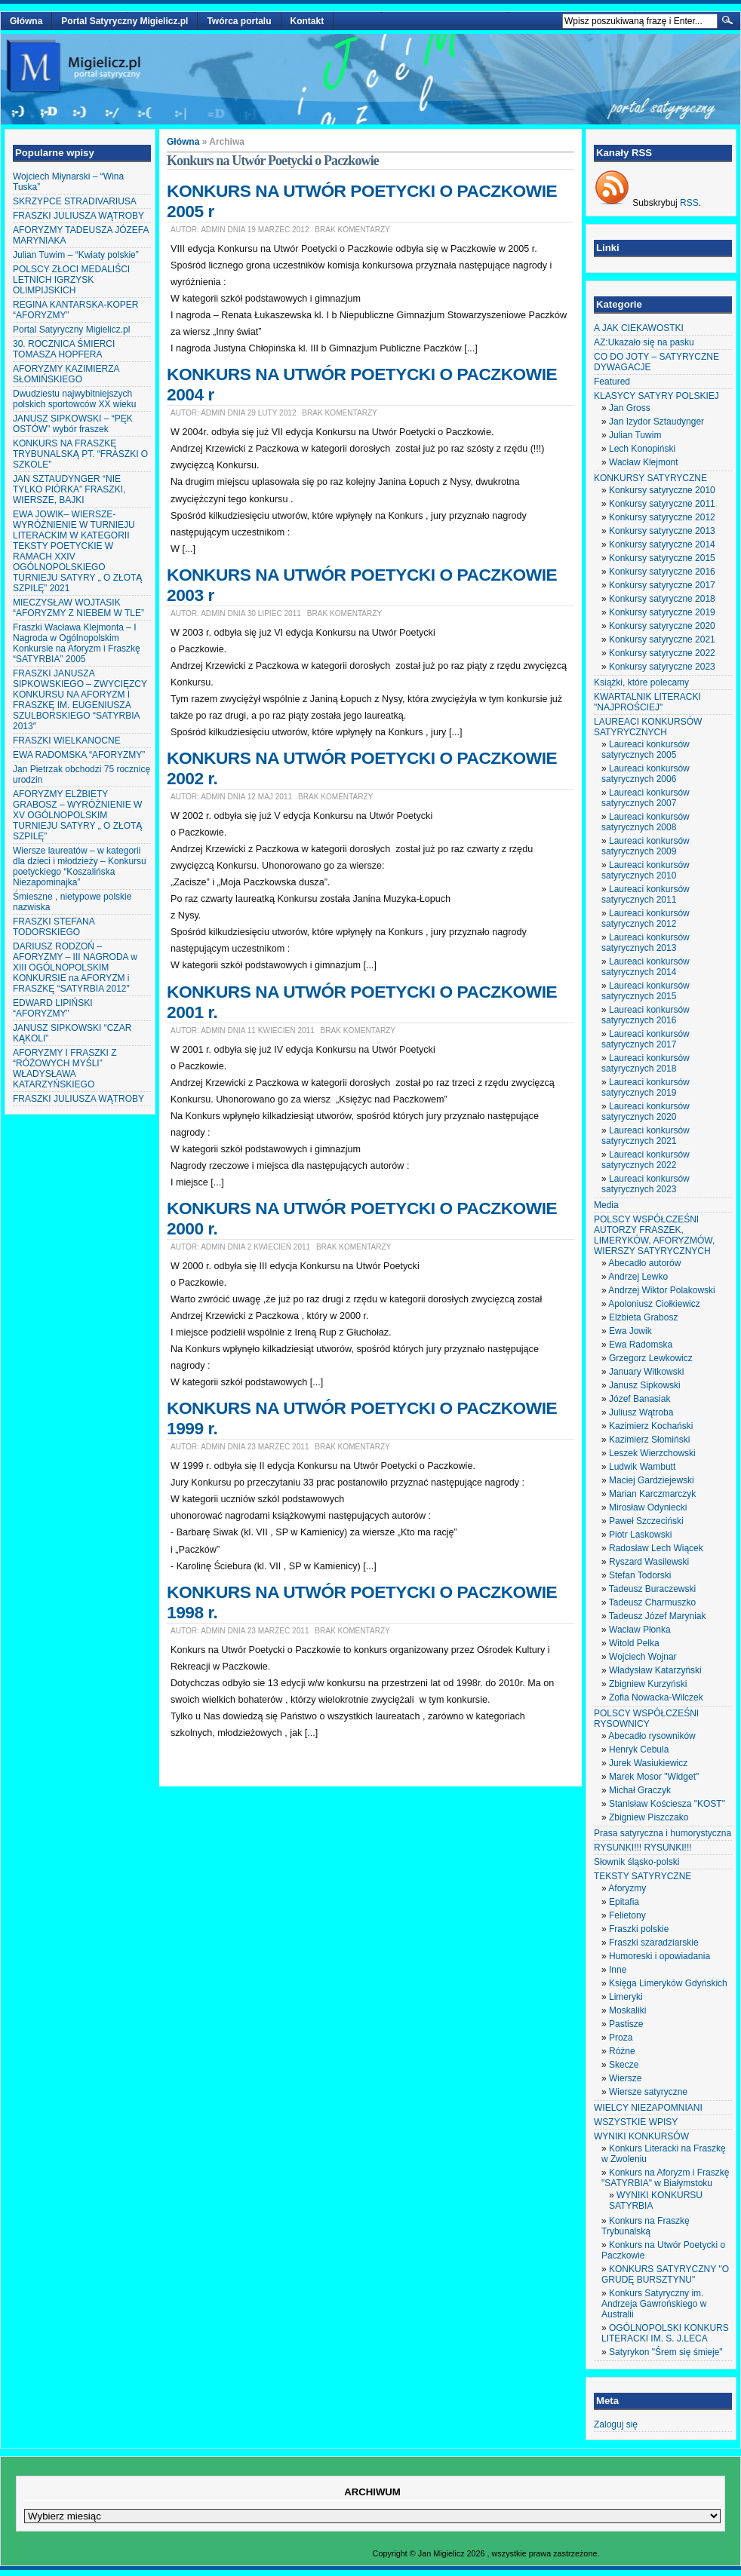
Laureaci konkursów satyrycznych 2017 (645, 1039)
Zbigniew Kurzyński (648, 1684)
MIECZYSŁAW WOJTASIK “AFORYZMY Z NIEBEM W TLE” (78, 607)
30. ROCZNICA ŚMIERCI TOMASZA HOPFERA (64, 349)
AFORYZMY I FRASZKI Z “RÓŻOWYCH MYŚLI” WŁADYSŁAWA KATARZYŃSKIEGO (65, 1068)
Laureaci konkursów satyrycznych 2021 (645, 1135)
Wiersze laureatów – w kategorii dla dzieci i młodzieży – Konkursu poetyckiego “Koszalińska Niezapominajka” (79, 866)
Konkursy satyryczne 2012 (662, 517)
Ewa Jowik (630, 1331)
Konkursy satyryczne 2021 (662, 639)
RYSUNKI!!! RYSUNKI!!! (643, 1847)
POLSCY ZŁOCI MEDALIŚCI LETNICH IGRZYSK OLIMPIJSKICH (71, 280)
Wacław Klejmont (643, 462)
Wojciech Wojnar (643, 1656)
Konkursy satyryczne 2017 (662, 585)
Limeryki (626, 1997)
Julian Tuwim (635, 435)
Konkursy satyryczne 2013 (662, 531)
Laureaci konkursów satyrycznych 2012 (645, 918)
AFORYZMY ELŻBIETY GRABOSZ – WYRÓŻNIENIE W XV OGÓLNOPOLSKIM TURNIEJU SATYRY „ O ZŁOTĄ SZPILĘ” (77, 815)
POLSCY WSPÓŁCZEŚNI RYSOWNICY (646, 1718)
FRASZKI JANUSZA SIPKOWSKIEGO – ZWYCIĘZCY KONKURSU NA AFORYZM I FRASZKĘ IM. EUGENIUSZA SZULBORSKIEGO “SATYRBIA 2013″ (80, 699)
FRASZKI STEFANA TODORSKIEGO (53, 926)
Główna (26, 21)
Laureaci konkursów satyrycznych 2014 (645, 966)
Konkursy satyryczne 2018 (662, 598)
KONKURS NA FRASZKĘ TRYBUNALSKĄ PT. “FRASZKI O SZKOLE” (80, 454)
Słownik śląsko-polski (636, 1862)
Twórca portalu (239, 21)
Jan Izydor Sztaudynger (656, 421)
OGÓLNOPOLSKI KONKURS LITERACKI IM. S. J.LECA (665, 2333)
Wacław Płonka (640, 1629)
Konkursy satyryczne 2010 (662, 490)
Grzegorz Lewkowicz (651, 1358)
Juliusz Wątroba (641, 1412)
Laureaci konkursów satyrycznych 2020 (645, 1111)
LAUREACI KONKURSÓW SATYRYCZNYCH (648, 727)
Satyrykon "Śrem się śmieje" (666, 2352)
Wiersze (625, 2078)
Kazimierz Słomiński (649, 1439)
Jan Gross (629, 408)
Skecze (623, 2064)
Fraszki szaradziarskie (654, 1942)
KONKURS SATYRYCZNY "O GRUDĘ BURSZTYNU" (665, 2274)
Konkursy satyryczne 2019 (662, 612)
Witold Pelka (634, 1643)
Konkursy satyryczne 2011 (662, 503)
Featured (612, 381)
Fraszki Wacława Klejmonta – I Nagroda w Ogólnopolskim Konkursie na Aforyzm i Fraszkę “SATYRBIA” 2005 (76, 643)
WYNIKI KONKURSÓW (641, 2136)
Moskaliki (627, 2010)
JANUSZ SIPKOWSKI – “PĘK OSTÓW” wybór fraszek (73, 423)
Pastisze (626, 2024)
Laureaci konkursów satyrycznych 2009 (645, 846)
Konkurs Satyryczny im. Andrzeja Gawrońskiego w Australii (653, 2304)
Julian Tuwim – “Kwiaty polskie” (76, 255)
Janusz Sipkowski (645, 1385)
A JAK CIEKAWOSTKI (639, 328)
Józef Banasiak (639, 1399)
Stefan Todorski (640, 1575)
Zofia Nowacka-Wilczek (656, 1697)
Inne (617, 1969)
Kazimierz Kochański (651, 1426)
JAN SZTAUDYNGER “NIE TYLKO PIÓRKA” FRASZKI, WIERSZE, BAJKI (69, 489)
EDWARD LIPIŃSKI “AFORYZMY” (53, 1008)
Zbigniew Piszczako (648, 1817)
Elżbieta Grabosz (643, 1317)
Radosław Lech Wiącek (656, 1548)
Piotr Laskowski (640, 1534)
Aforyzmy (627, 1888)
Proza (620, 2037)
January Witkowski (646, 1371)
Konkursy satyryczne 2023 (662, 666)
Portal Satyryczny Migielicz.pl (124, 21)
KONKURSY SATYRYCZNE (650, 478)
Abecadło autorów (644, 1263)
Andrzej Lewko (638, 1276)
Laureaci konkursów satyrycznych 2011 (645, 894)
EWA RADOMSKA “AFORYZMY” (79, 755)
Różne (622, 2051)
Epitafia (624, 1902)
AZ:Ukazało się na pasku (644, 342)
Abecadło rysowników (651, 1736)
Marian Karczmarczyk (652, 1494)
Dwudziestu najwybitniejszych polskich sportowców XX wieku (74, 398)
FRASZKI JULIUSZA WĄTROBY (78, 215)
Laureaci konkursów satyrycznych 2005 (645, 749)
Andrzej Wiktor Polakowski (661, 1290)
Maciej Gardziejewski (651, 1480)
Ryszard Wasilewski (649, 1561)
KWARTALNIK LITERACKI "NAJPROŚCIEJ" (647, 702)
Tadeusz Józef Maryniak (657, 1616)
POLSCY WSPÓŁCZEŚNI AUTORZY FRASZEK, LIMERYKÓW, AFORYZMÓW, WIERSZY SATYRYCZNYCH (654, 1235)
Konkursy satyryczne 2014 (662, 544)
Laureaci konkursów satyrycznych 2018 (645, 1063)
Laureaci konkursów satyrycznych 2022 (645, 1159)
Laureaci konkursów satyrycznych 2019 (645, 1087)
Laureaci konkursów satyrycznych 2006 (645, 773)
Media (606, 1205)
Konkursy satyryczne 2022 (662, 653)
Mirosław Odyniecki (648, 1507)
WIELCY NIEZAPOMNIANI (648, 2107)
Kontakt (307, 21)
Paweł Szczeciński (646, 1521)
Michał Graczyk (640, 1790)
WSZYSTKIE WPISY (636, 2122)
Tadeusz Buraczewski (652, 1589)
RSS (689, 203)
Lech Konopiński (642, 448)
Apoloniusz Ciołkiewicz (653, 1304)
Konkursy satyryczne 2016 (662, 571)
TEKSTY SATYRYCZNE (642, 1876)
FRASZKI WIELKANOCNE (67, 740)
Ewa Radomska (640, 1344)
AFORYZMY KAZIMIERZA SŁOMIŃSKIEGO (66, 374)
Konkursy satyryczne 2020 (662, 626)
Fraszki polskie (639, 1929)
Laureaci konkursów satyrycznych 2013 (645, 942)
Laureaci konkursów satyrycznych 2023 (645, 1183)
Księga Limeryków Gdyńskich (668, 1983)
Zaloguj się (616, 2424)
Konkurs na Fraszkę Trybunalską (645, 2226)
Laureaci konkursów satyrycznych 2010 (645, 870)
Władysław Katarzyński (655, 1670)
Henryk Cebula (639, 1749)
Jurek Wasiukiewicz (648, 1763)
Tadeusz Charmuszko (652, 1602)
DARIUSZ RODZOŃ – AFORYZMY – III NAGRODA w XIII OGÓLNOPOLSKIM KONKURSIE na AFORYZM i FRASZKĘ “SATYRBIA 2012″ (75, 967)
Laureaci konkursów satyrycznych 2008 (645, 822)
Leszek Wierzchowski (652, 1453)
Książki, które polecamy (641, 682)
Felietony (627, 1915)
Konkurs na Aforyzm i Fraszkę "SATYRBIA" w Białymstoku (665, 2177)
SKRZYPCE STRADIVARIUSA (75, 201)
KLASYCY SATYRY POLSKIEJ (656, 396)
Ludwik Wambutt (642, 1466)
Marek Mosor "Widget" (654, 1776)
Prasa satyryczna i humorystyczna (662, 1833)
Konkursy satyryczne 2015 (662, 558)
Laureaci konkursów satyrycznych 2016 (645, 1015)
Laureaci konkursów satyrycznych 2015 (645, 990)
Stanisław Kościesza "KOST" (667, 1804)
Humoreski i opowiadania (659, 1956)
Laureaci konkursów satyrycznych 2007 (645, 797)
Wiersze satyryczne (648, 2092)
